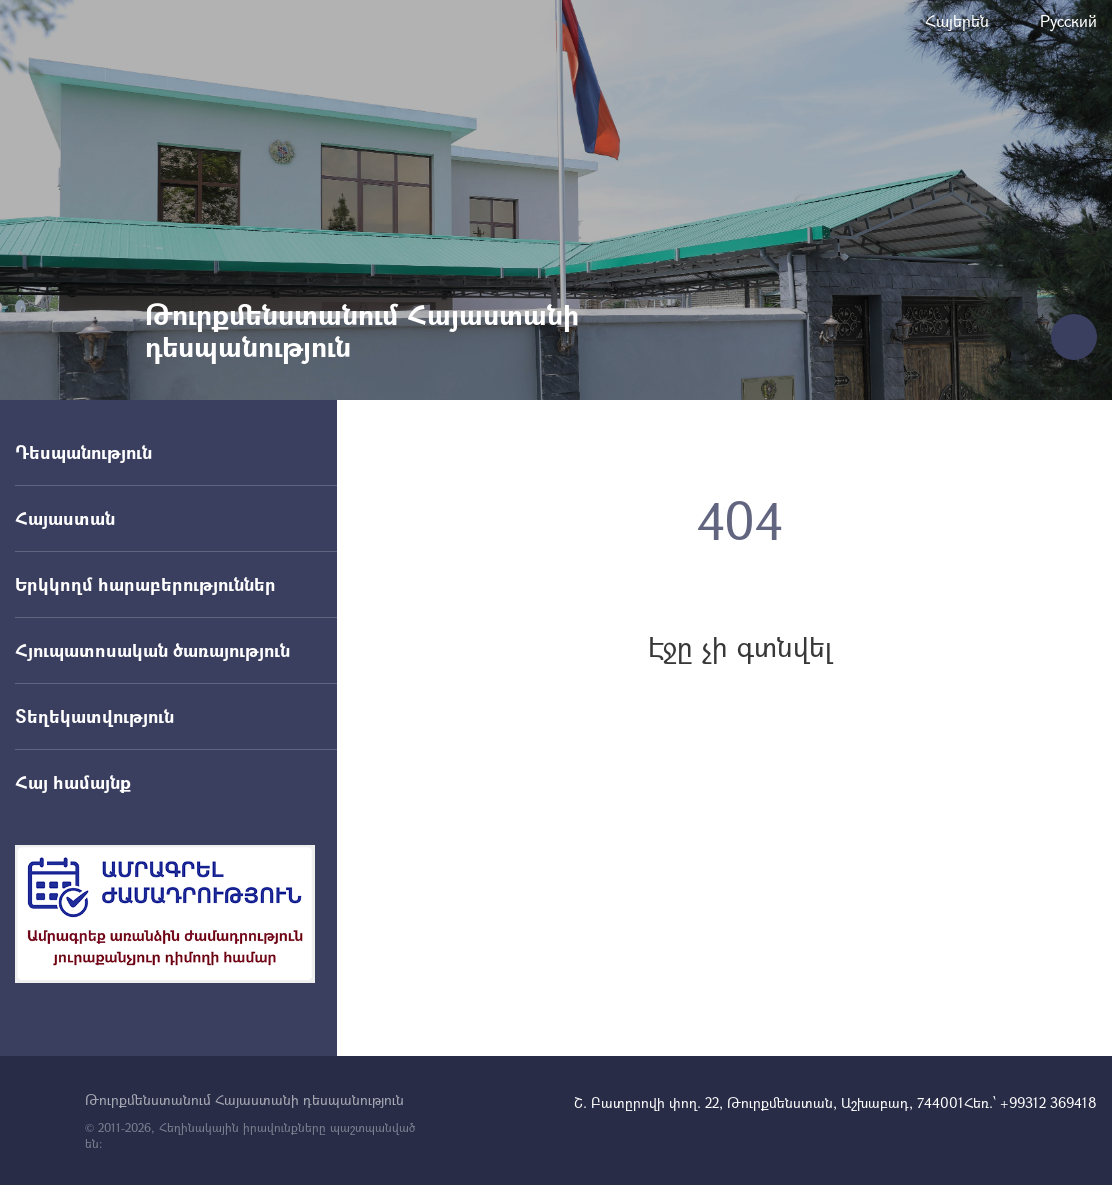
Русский (1068, 20)
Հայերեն (957, 20)
